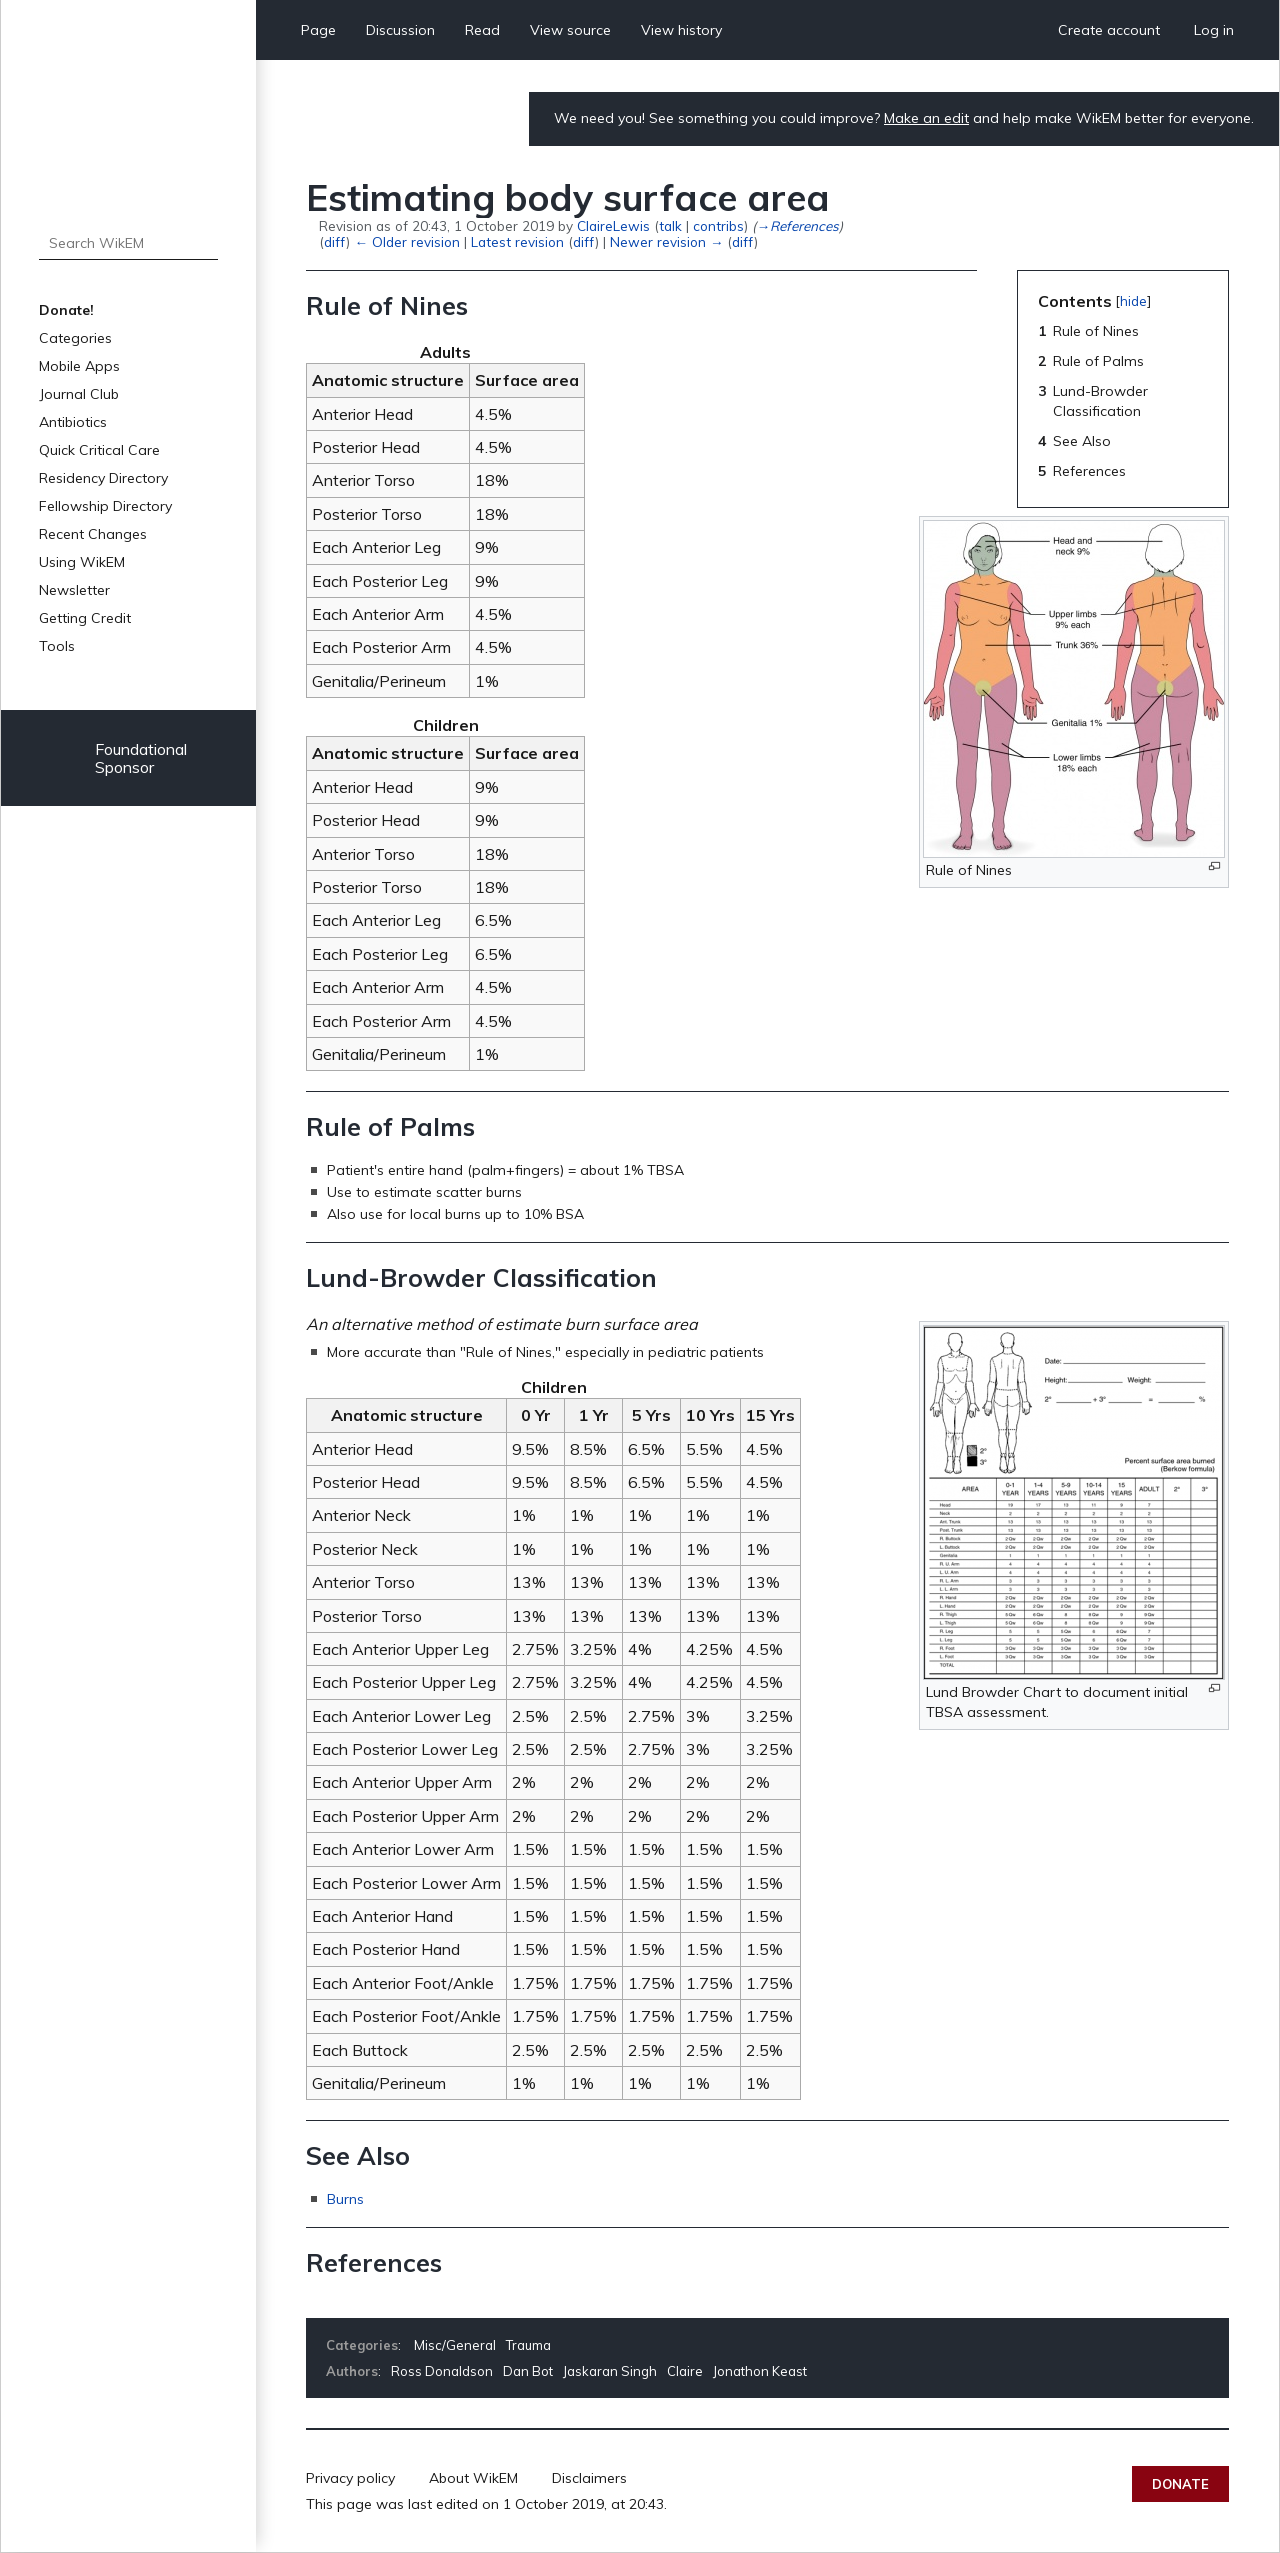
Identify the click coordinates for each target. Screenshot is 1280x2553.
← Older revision (406, 241)
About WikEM (473, 2478)
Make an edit (926, 118)
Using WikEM (82, 562)
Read (482, 30)
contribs (718, 225)
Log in (1214, 30)
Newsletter (74, 590)
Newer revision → (666, 241)
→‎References (797, 225)
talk (670, 225)
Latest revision (517, 241)
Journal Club (79, 394)
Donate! (66, 310)
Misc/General (455, 2345)
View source (570, 30)
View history (681, 30)
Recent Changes (93, 534)
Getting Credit (85, 618)
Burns (345, 2199)
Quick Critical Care (99, 450)
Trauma (528, 2345)
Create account (1109, 30)
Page (318, 30)
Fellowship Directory (105, 506)
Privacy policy (350, 2478)
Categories (75, 338)
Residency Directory (103, 478)
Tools (57, 646)
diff (335, 241)
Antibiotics (73, 422)
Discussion (400, 30)
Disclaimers (589, 2478)
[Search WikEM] (128, 243)
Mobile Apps (79, 366)
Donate (1180, 2484)
